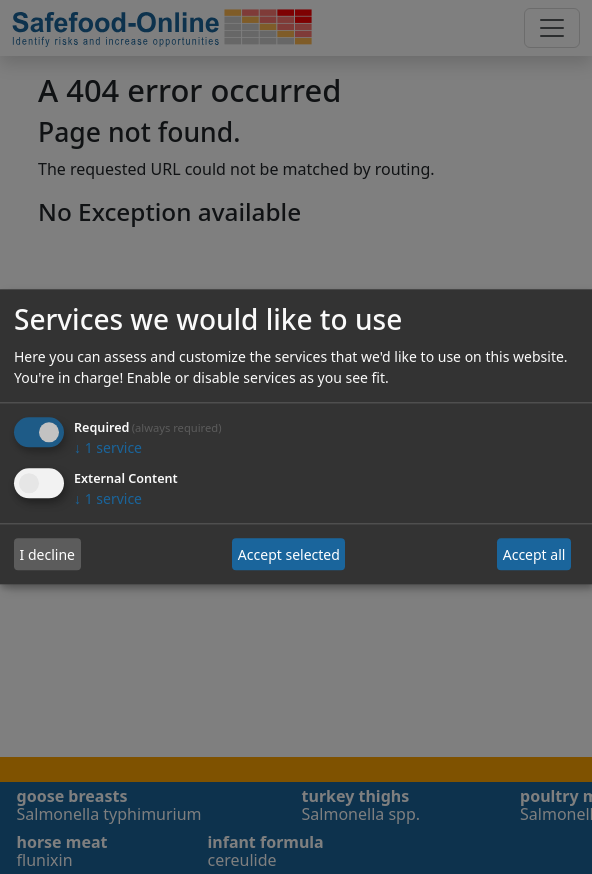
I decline (47, 554)
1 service (108, 448)
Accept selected (289, 554)
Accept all (534, 554)
